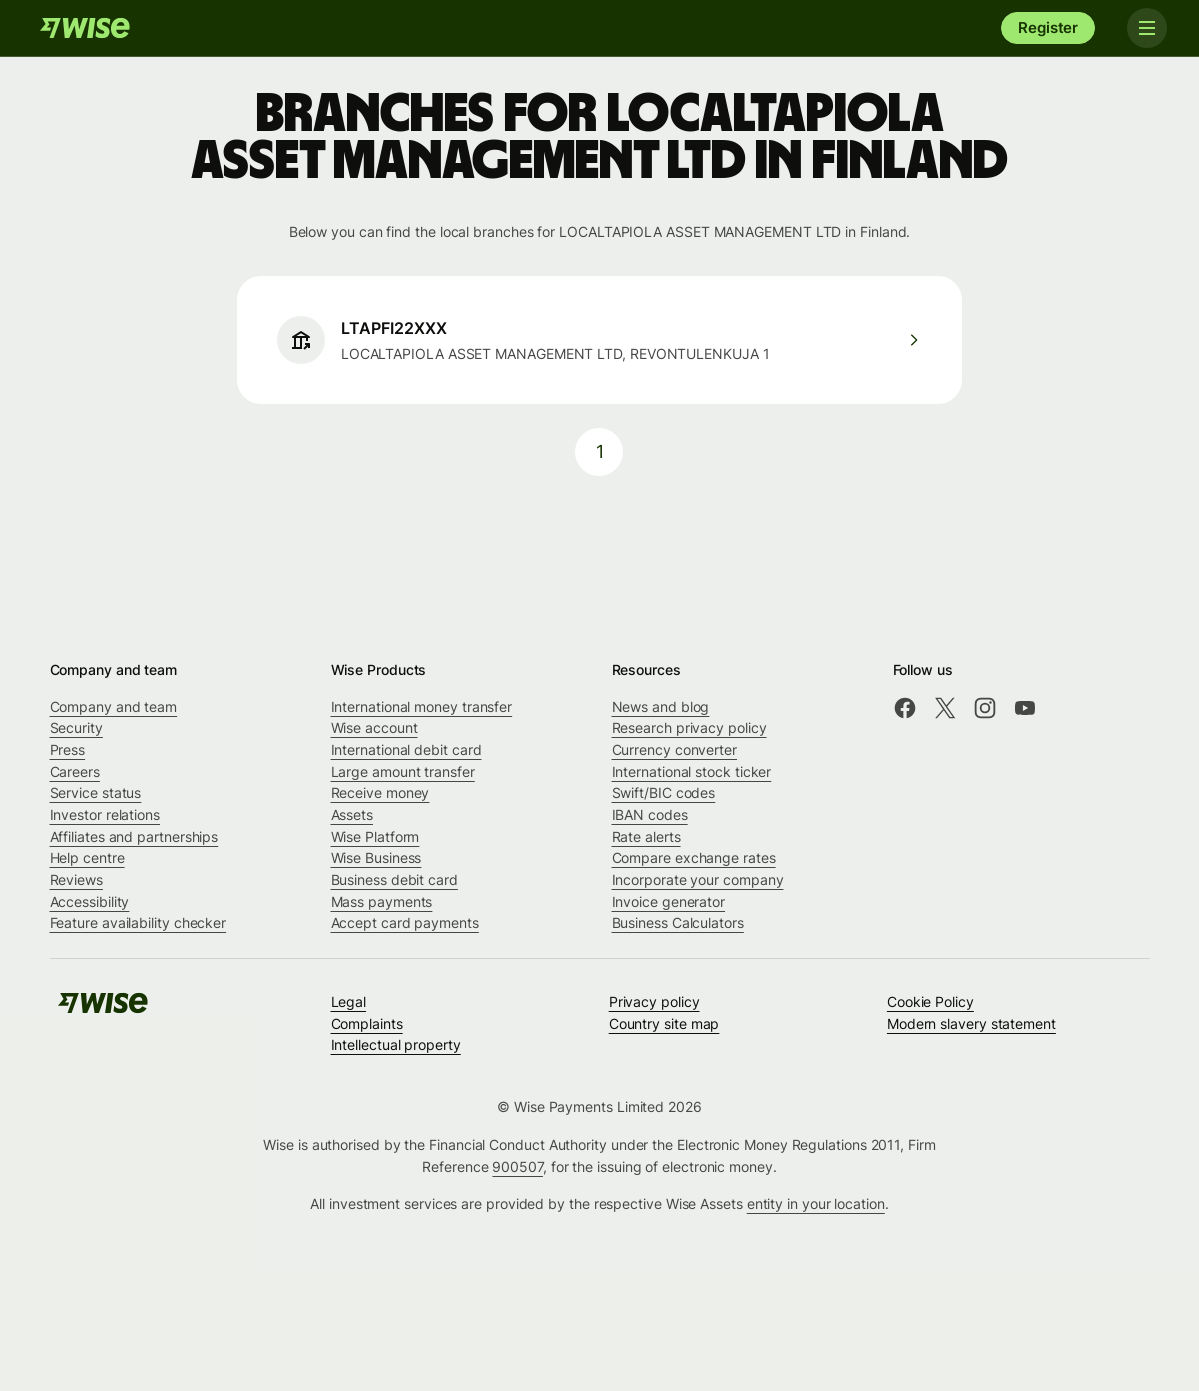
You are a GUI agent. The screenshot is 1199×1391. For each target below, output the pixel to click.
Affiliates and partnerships (134, 836)
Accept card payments (405, 922)
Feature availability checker (138, 922)
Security (76, 727)
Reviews (76, 879)
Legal (349, 1001)
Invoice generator (669, 901)
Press (68, 749)
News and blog (661, 706)
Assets (352, 814)
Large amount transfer (403, 771)
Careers (75, 771)
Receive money (380, 792)
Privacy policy (654, 1001)
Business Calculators (678, 922)
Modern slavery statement (971, 1023)
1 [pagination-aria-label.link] (600, 451)
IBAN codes (650, 814)
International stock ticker (692, 771)
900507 (517, 1166)
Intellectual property (396, 1044)
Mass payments (382, 901)
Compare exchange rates (694, 857)
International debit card (406, 749)
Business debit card (394, 879)
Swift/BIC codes (664, 792)
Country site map (664, 1023)
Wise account (374, 727)
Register (1048, 27)
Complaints (367, 1023)
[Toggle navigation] (1147, 28)
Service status (96, 792)
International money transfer (422, 706)
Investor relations (105, 814)
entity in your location (816, 1203)
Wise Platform (375, 836)
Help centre (87, 857)
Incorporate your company (698, 879)
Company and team (114, 706)
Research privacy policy (689, 727)
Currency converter (675, 749)
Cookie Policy (930, 1001)
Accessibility (90, 901)
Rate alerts (646, 836)
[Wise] (85, 28)
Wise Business (376, 857)
